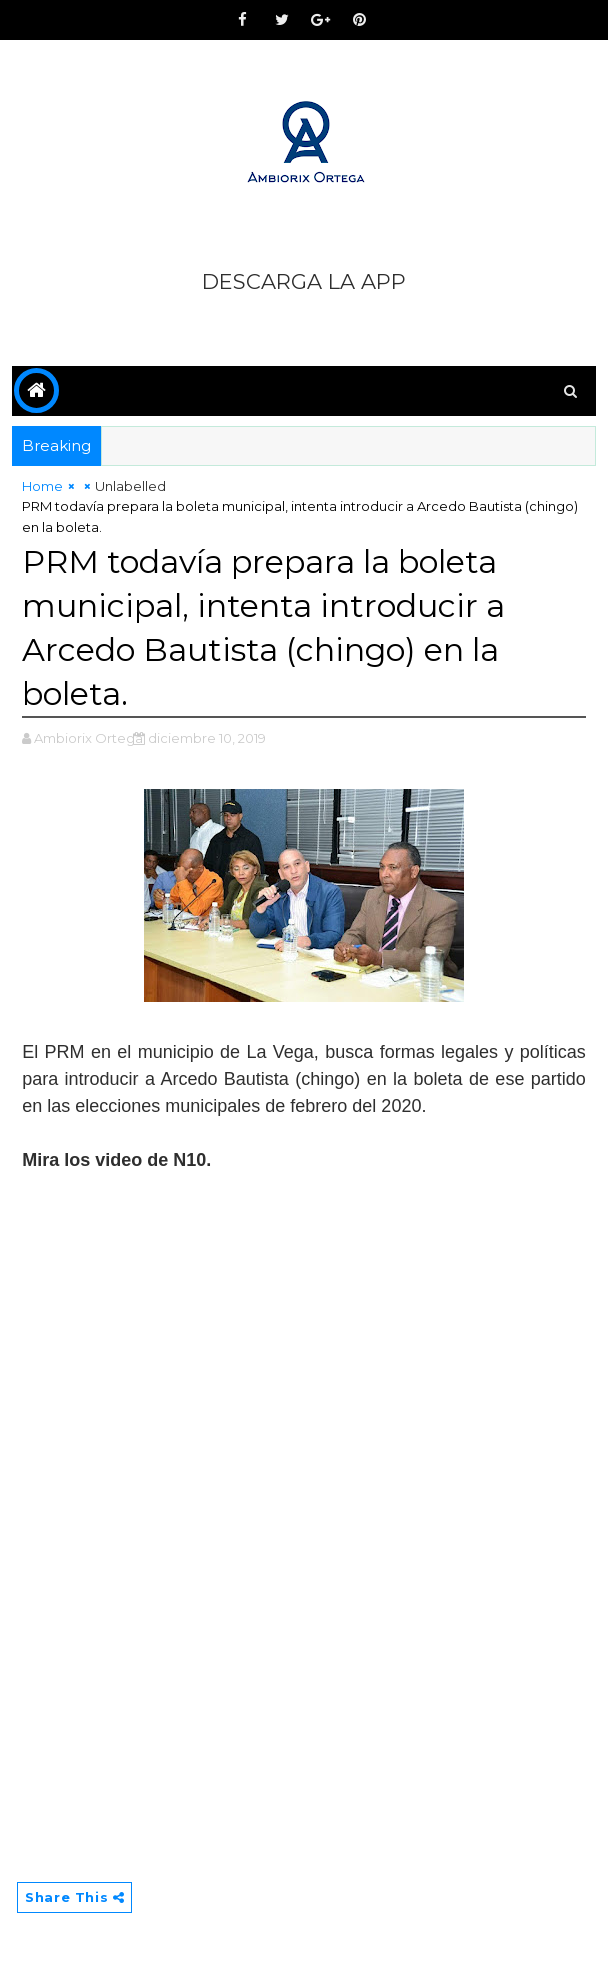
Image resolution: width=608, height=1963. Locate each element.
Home (42, 486)
